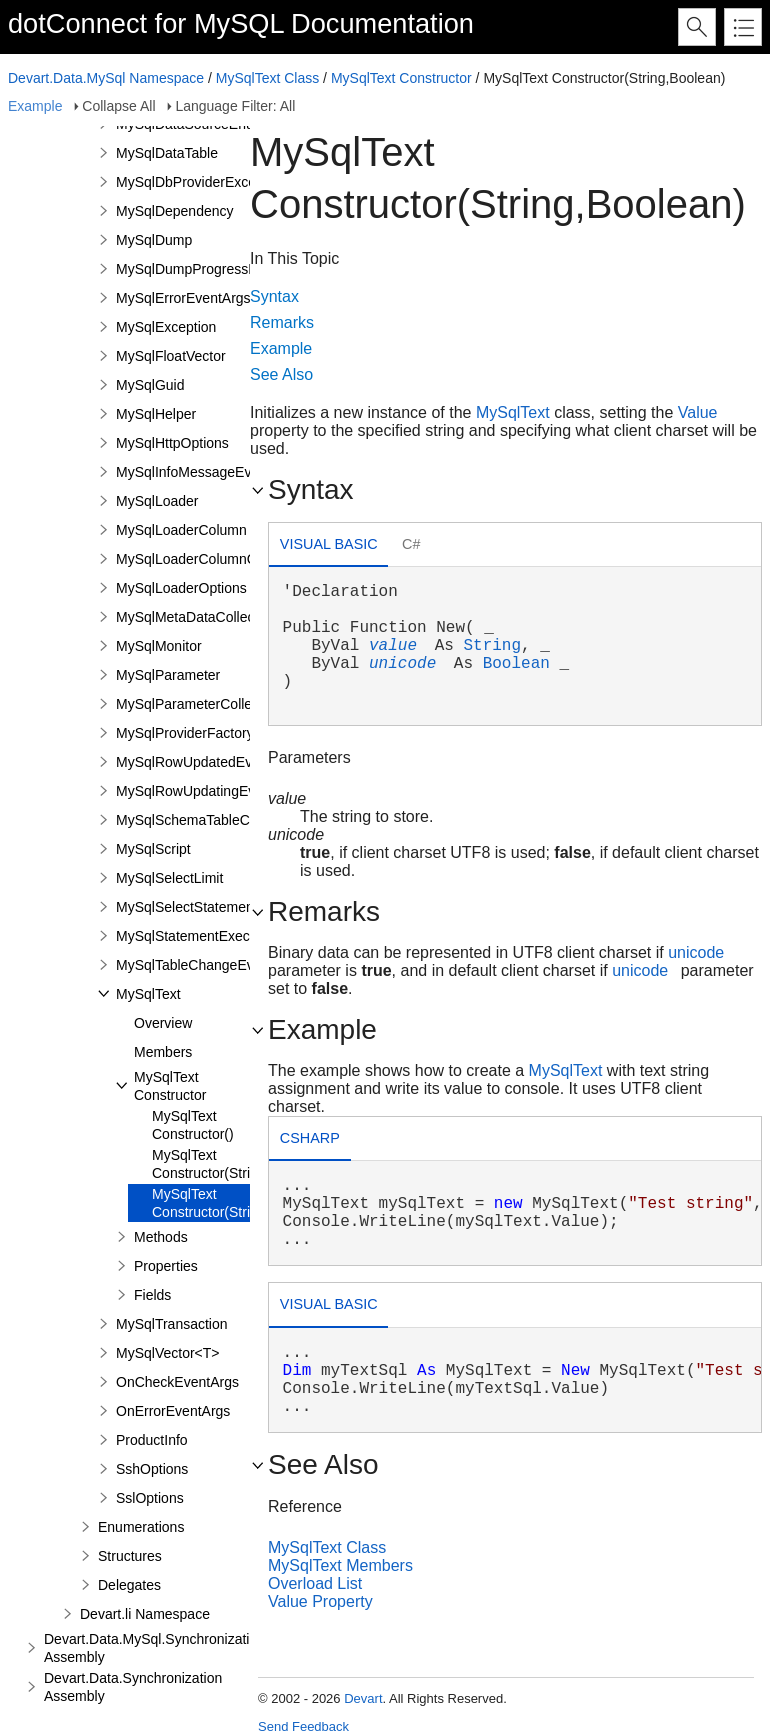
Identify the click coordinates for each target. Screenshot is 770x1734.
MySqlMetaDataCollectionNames (218, 617)
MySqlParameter (168, 675)
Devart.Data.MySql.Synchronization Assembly (154, 1648)
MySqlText (148, 994)
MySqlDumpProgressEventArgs (214, 269)
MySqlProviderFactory (185, 733)
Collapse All (118, 106)
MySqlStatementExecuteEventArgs (225, 936)
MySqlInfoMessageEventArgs (208, 472)
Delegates (129, 1585)
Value (698, 412)
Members (163, 1052)
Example (35, 106)
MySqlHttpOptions (172, 443)
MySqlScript (153, 849)
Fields (152, 1295)
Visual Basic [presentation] (329, 544)
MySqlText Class (267, 78)
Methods (161, 1237)
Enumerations (141, 1527)
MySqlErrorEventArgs (183, 298)
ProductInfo (152, 1440)
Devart (363, 1698)
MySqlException (166, 327)
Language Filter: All (235, 106)
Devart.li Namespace (145, 1614)
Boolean (516, 664)
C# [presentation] (411, 544)
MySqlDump (154, 240)
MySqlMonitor (159, 646)
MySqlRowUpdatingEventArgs (210, 791)
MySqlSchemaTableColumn (202, 820)
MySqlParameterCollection (199, 704)
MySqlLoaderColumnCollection (212, 559)
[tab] (328, 546)
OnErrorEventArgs (173, 1411)
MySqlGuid (150, 385)
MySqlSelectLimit (169, 878)
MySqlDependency (175, 211)
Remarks (282, 322)
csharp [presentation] (310, 1138)
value (393, 646)
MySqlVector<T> (168, 1353)
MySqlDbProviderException (201, 182)
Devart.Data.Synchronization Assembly (133, 1687)
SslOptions (150, 1498)
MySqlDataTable (167, 153)
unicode (402, 664)
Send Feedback (303, 1726)
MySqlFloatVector (171, 356)
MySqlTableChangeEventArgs (209, 965)
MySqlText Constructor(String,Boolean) (239, 1203)
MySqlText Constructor (401, 78)
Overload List (315, 1583)
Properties (166, 1266)
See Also (281, 374)
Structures (130, 1556)
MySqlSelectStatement (187, 907)
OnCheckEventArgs (177, 1382)
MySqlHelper (156, 414)
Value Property (320, 1601)
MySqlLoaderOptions (181, 588)
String (492, 646)
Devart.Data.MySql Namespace (106, 78)
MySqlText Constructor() (193, 1125)
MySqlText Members (340, 1565)
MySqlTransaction (172, 1324)
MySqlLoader (157, 501)
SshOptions (152, 1469)
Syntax (274, 296)
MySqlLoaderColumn (181, 530)
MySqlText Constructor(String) (211, 1164)
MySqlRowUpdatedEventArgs (208, 762)
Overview (163, 1023)
